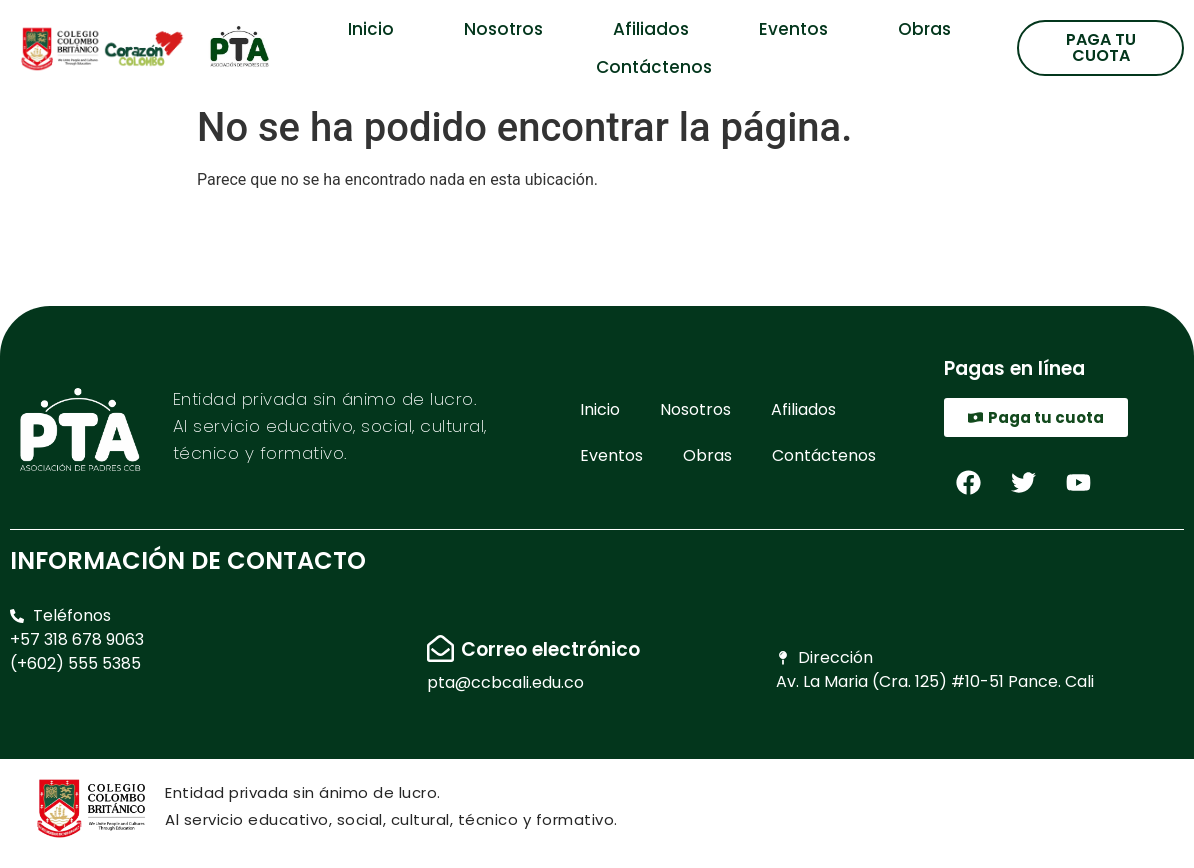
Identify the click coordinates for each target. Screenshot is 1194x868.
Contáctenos (654, 67)
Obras (924, 29)
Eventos (793, 29)
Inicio (371, 29)
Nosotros (503, 29)
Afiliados (651, 29)
